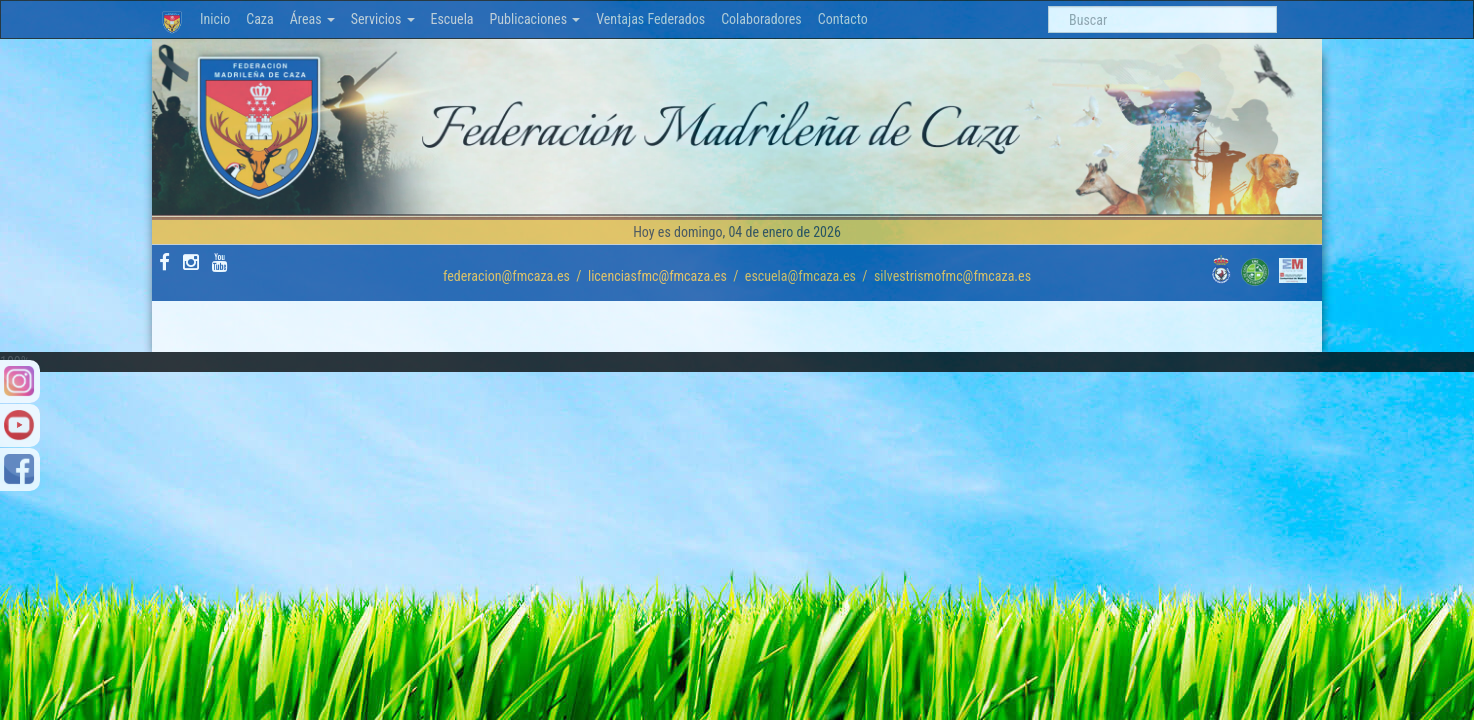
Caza (260, 19)
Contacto (843, 19)
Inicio (215, 19)
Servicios (383, 19)
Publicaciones (535, 19)
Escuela (452, 19)
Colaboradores (761, 19)
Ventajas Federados (650, 19)
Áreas (312, 19)
